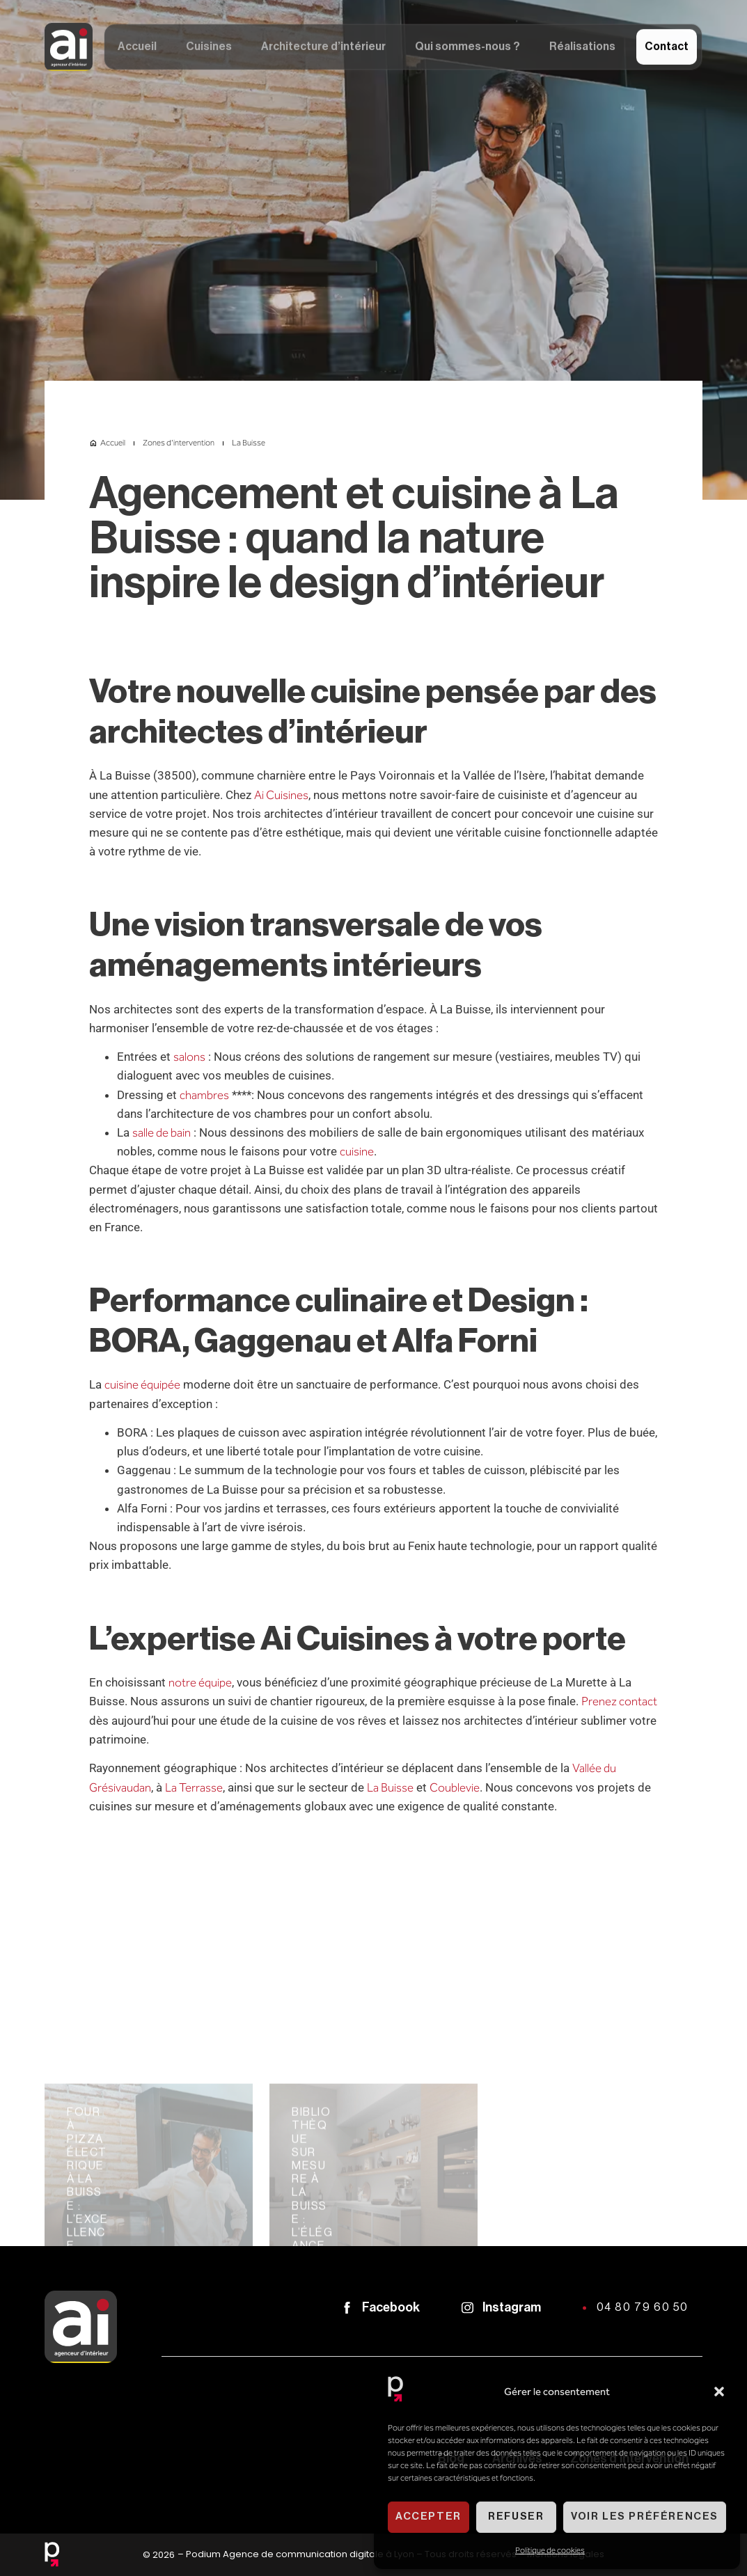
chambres (204, 1095)
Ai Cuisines (281, 795)
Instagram (511, 2307)
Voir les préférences (644, 2516)
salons (189, 1057)
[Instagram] (467, 2308)
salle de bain (161, 1132)
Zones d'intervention (178, 443)
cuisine (357, 1151)
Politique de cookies (550, 2550)
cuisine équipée (142, 1384)
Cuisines (209, 49)
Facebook (391, 2307)
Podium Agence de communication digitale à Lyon (300, 2554)
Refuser (516, 2516)
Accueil (137, 49)
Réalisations (582, 49)
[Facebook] (347, 2308)
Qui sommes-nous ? (467, 49)
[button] (719, 2392)
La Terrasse (194, 1787)
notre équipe (200, 1682)
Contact (667, 49)
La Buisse (390, 1787)
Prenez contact (619, 1701)
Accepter (428, 2516)
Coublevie (455, 1787)
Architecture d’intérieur (323, 49)
